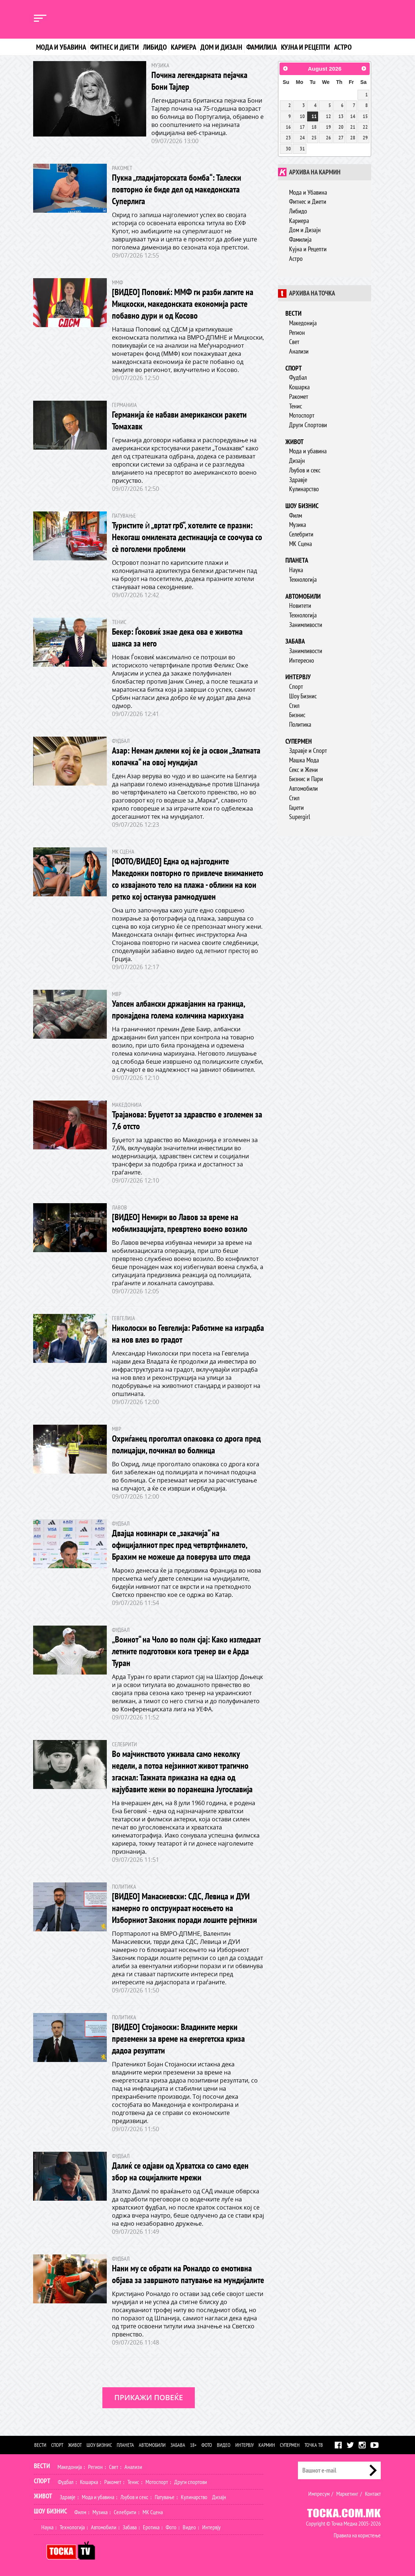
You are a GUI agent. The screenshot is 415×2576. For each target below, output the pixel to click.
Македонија (303, 323)
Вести (293, 313)
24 (302, 137)
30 (288, 148)
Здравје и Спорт (308, 750)
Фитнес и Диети (307, 201)
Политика (300, 724)
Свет (294, 341)
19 (328, 127)
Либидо (155, 47)
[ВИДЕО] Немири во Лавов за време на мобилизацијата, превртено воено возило (179, 1222)
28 (352, 137)
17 (302, 127)
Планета (296, 560)
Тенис (295, 406)
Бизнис (297, 715)
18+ (193, 2445)
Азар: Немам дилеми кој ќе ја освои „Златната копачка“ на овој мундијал (186, 756)
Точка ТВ (314, 2445)
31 (302, 148)
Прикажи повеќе (148, 2397)
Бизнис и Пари (306, 779)
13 (341, 116)
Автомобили (303, 596)
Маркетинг (347, 2493)
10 (302, 116)
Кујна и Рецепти (308, 249)
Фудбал (298, 377)
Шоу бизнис (302, 506)
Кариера (183, 47)
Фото (206, 2445)
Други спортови (190, 2481)
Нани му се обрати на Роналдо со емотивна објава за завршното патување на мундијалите (188, 2274)
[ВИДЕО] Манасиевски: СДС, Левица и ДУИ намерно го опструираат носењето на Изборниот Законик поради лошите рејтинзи (184, 1908)
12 (328, 116)
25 (314, 137)
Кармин (267, 2445)
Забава (295, 641)
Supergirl (299, 816)
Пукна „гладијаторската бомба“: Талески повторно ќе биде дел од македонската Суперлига (176, 189)
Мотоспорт (301, 415)
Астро (343, 47)
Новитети (300, 605)
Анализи (299, 351)
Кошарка (299, 387)
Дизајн (297, 460)
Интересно (301, 660)
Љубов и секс (304, 470)
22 (365, 127)
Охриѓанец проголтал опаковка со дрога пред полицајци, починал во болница (186, 1444)
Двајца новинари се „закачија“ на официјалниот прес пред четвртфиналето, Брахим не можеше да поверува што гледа (181, 1544)
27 (341, 137)
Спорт (293, 368)
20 (341, 127)
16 (288, 127)
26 (328, 137)
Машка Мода (304, 760)
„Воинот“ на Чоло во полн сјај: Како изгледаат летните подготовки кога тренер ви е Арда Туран (186, 1651)
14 (352, 116)
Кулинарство (304, 489)
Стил (294, 705)
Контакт (373, 2493)
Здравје (298, 479)
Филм (295, 515)
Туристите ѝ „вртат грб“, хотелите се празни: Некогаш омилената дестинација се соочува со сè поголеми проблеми (187, 537)
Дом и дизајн (221, 47)
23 (288, 137)
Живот (294, 441)
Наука (296, 570)
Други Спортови (308, 425)
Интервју (298, 677)
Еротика (151, 2527)
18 (314, 127)
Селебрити (301, 534)
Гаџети (296, 807)
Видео (224, 2445)
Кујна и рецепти (305, 47)
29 (365, 137)
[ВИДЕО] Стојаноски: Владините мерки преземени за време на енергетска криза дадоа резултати (178, 2038)
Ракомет (298, 396)
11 (314, 116)
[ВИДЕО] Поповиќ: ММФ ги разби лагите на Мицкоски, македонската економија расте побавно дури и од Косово (182, 303)
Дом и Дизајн (305, 230)
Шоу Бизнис (303, 696)
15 (365, 116)
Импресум (319, 2493)
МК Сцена (300, 543)
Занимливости (305, 624)
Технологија (303, 579)
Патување (165, 2497)
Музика (297, 524)
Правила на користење (357, 2535)
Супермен (298, 741)
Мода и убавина (61, 47)
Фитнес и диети (114, 47)
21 (352, 127)
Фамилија (261, 47)
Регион (297, 332)
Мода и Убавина (308, 192)
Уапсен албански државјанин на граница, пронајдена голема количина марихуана (178, 1009)
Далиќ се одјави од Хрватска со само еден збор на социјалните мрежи (180, 2171)
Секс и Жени (303, 769)
